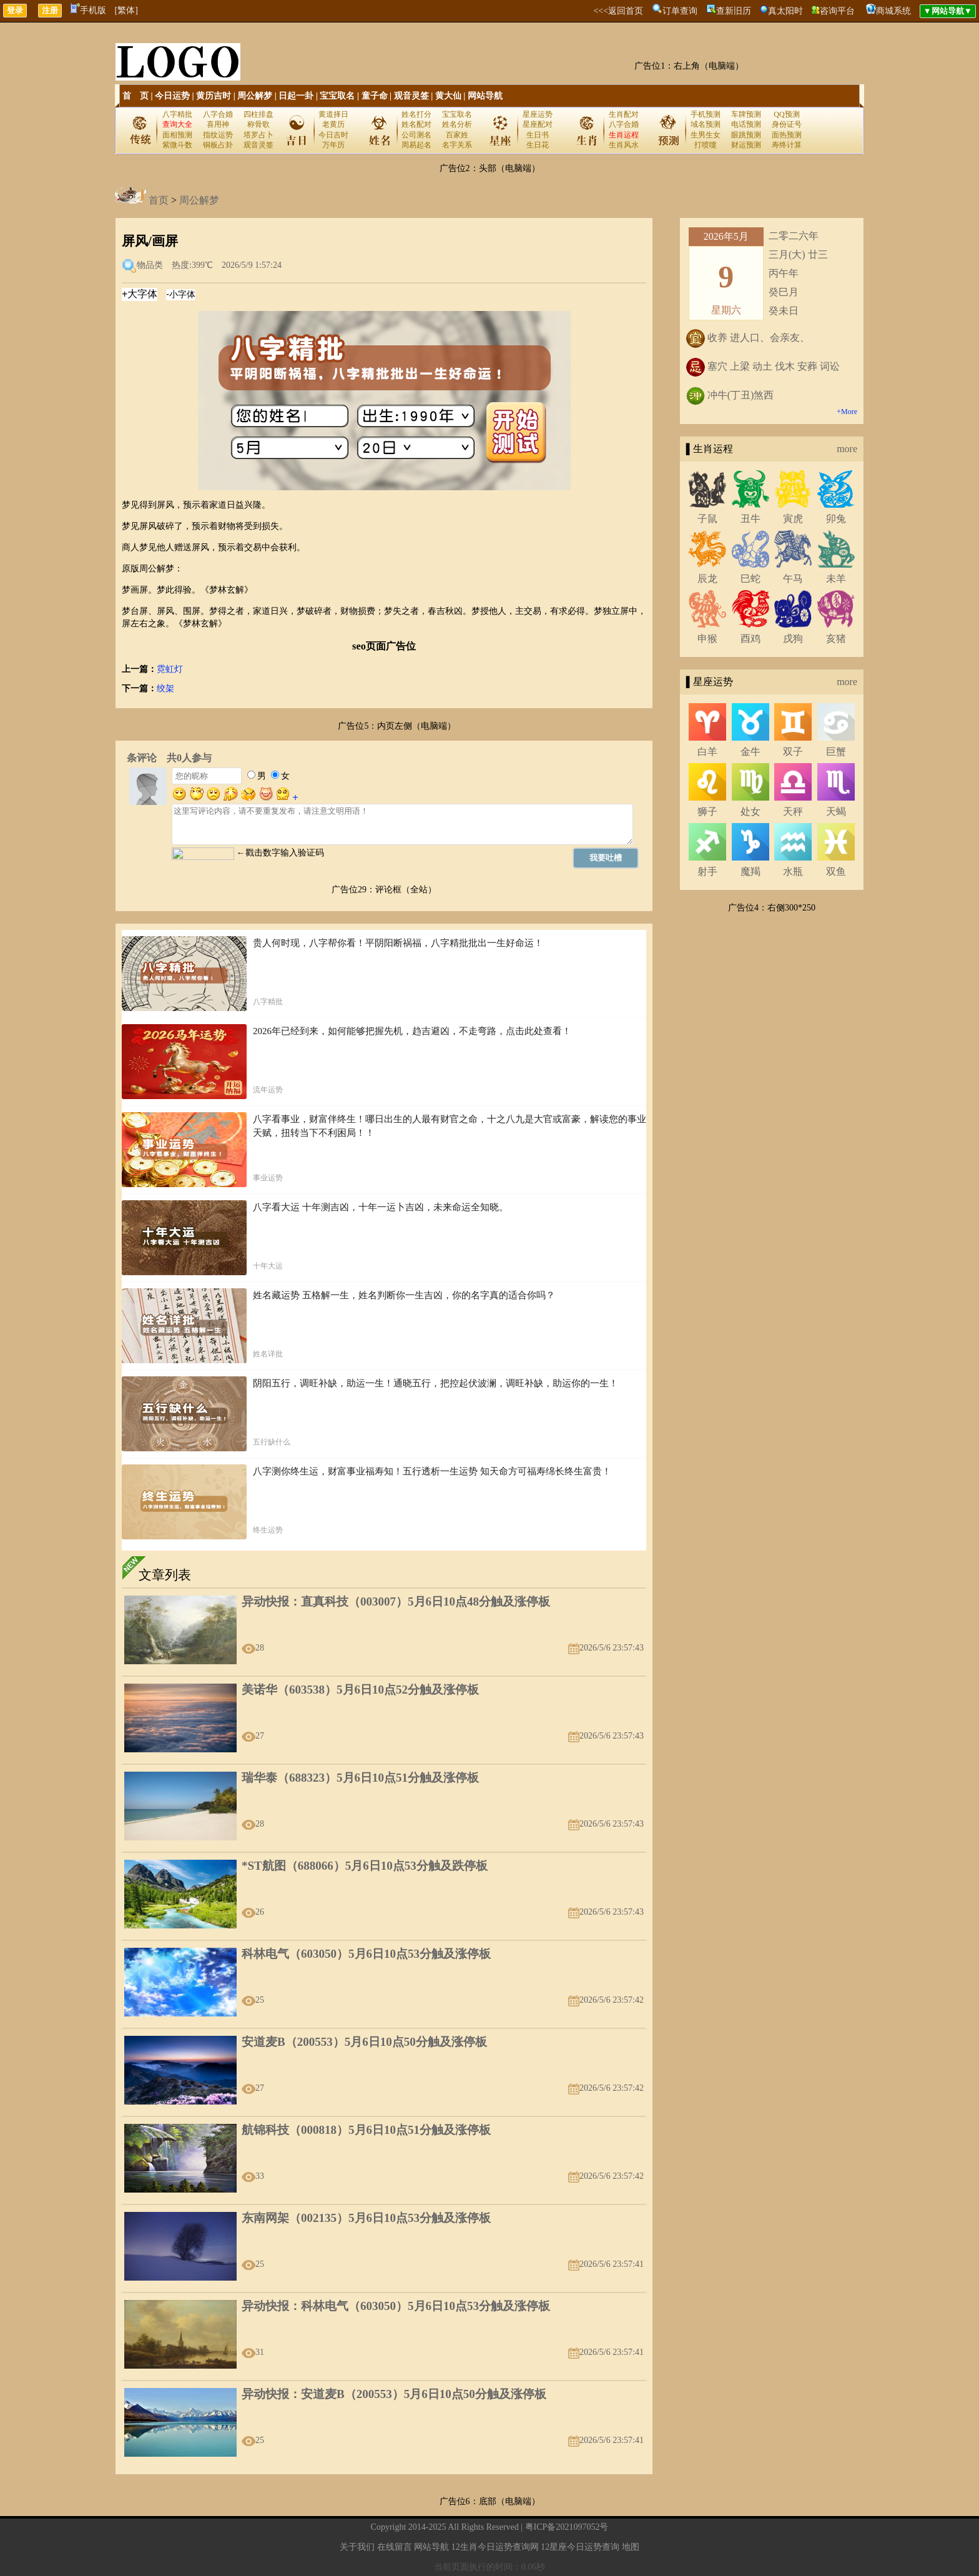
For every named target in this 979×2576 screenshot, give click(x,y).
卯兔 (836, 518)
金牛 (750, 751)
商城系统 (893, 11)
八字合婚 (218, 114)
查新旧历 (733, 11)
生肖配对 (624, 114)
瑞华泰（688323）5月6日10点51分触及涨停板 (360, 1777)
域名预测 (706, 124)
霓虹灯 (170, 669)
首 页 (135, 96)
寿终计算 (787, 145)
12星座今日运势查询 (580, 2547)
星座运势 (538, 114)
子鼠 (707, 518)
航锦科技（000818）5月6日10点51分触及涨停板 (366, 2129)
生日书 (537, 135)
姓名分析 (457, 124)
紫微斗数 (177, 145)
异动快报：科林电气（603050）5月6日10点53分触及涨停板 (396, 2305)
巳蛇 (750, 578)
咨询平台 (837, 11)
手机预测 (706, 114)
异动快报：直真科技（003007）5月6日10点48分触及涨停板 (396, 1601)
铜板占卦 (218, 145)
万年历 (333, 145)
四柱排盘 (258, 114)
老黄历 (333, 124)
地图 (630, 2547)
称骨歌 (258, 124)
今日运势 (172, 96)
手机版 (88, 10)
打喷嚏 (705, 145)
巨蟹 (836, 751)
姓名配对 (416, 124)
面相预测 (177, 135)
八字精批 (177, 114)
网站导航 (485, 96)
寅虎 (793, 518)
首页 (159, 200)
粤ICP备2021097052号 (567, 2527)
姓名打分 (416, 114)
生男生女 (706, 135)
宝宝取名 (337, 96)
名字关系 (457, 145)
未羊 (836, 578)
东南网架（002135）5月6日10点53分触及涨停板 (366, 2217)
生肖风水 (624, 145)
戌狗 (793, 638)
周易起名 (416, 145)
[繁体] (126, 10)
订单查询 (679, 11)
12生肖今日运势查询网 (495, 2547)
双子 (793, 751)
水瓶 (793, 871)
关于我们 (357, 2547)
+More (847, 411)
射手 (707, 871)
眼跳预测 (746, 135)
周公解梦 (254, 96)
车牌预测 (746, 114)
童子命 (375, 96)
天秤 (793, 811)
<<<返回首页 (618, 11)
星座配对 (538, 124)
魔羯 (750, 871)
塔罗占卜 (258, 135)
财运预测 (746, 145)
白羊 (707, 751)
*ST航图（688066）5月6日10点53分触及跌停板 (365, 1865)
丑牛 (750, 518)
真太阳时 (785, 11)
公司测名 (416, 135)
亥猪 (836, 638)
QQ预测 (786, 114)
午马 (793, 578)
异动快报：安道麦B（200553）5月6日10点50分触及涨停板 (394, 2394)
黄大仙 (448, 96)
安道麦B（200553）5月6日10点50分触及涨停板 (364, 2041)
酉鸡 (750, 638)
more (847, 448)
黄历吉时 (213, 96)
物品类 (150, 265)
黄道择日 (333, 114)
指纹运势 (218, 135)
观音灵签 (411, 96)
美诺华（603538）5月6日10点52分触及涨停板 (360, 1689)
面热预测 (787, 135)
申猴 (707, 638)
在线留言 (394, 2547)
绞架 (165, 688)
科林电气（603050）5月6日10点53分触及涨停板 (366, 1953)
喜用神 (218, 124)
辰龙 (707, 578)
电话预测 (746, 124)
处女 (750, 811)
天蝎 (836, 811)
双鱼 (836, 871)
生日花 (537, 145)
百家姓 (457, 135)
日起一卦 (295, 96)
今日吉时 (333, 135)
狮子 (707, 811)
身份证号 (787, 124)
